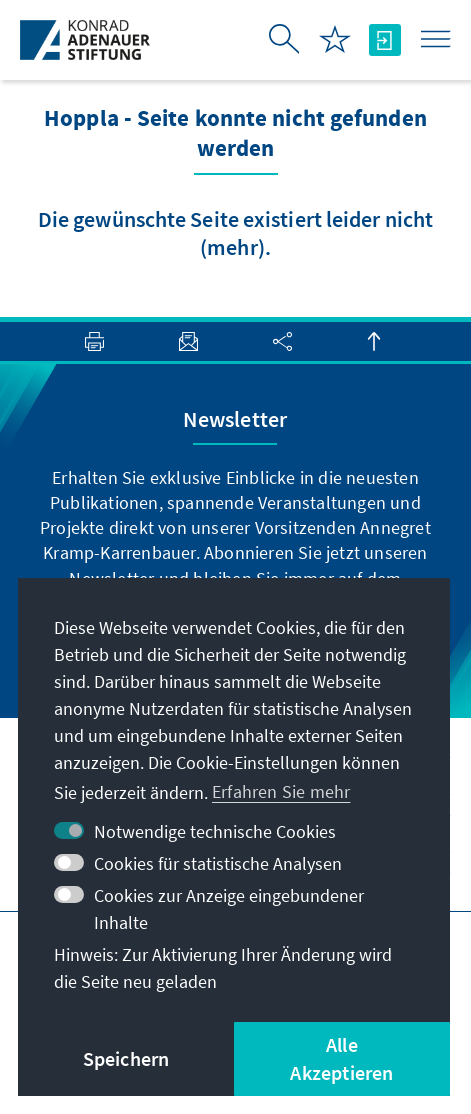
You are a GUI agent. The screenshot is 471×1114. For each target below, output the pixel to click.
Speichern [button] (126, 1058)
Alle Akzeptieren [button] (341, 1058)
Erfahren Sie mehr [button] (281, 791)
